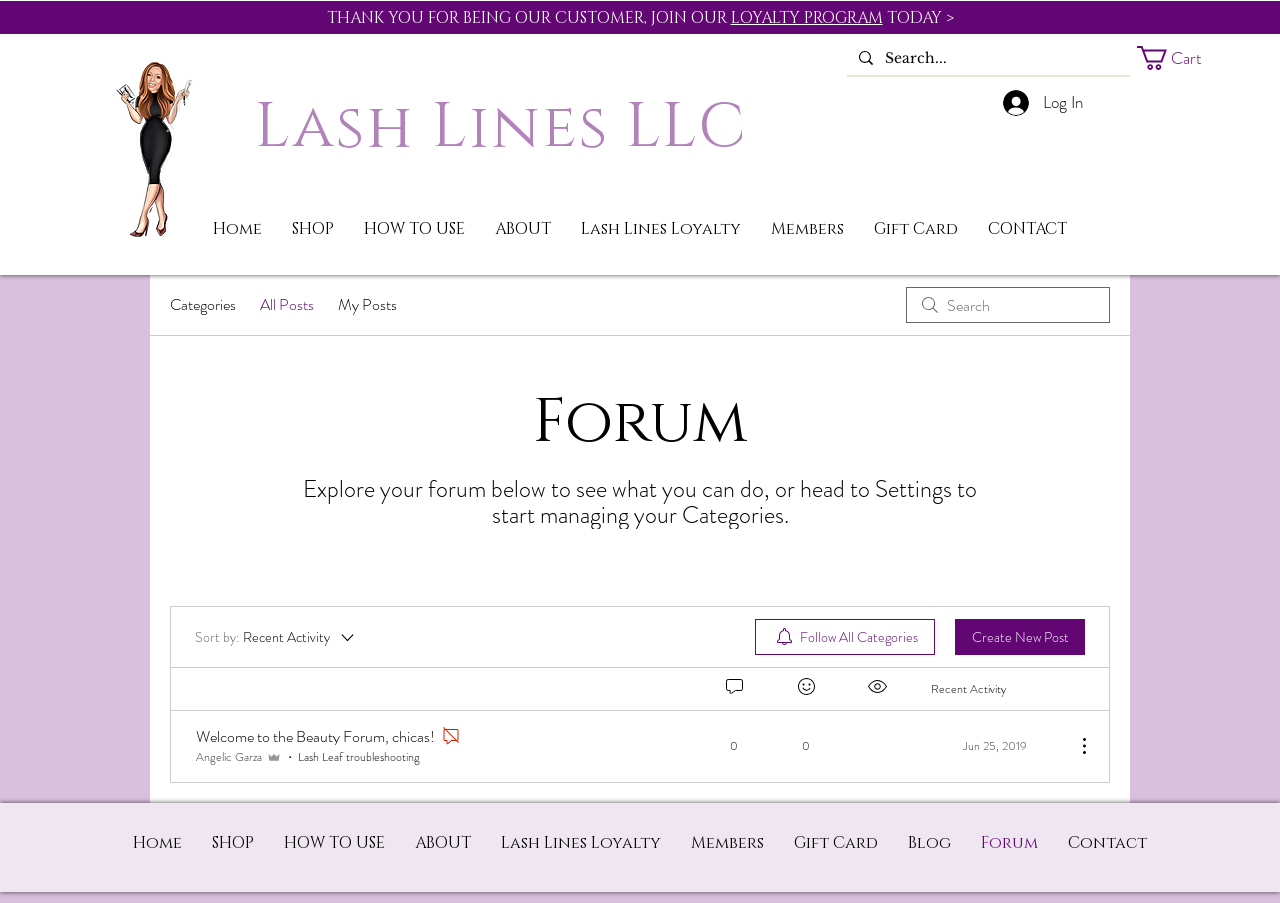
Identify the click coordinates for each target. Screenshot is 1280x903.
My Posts (367, 304)
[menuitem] (845, 637)
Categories (203, 304)
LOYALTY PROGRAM (807, 18)
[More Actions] (1074, 746)
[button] (1183, 58)
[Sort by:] (276, 637)
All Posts (287, 304)
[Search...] (986, 59)
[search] (1008, 305)
